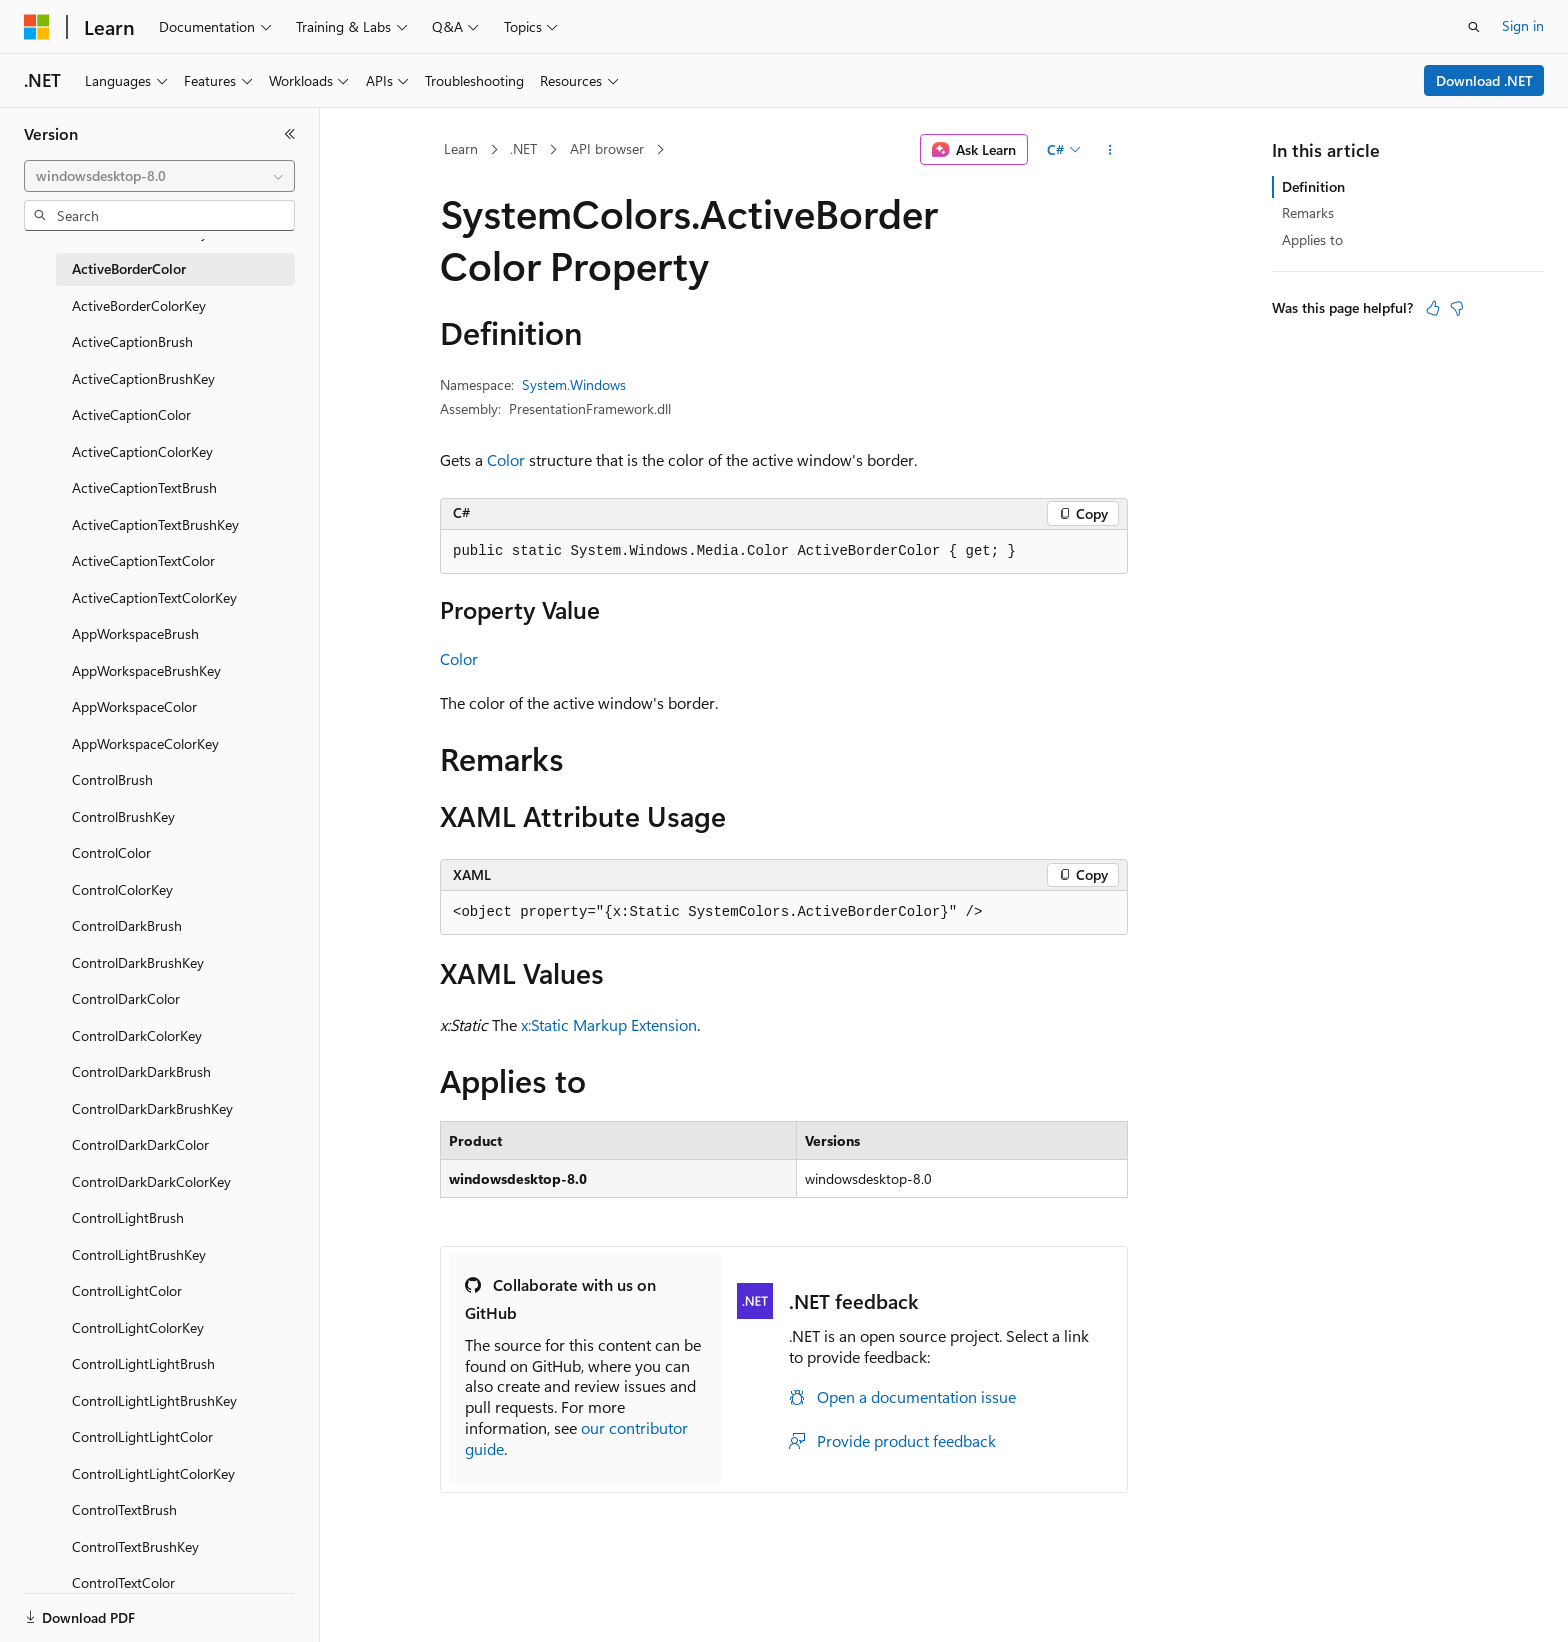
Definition (1313, 186)
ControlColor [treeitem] (111, 852)
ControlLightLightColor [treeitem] (142, 1436)
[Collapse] (290, 134)
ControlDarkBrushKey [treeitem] (138, 962)
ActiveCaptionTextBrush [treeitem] (144, 487)
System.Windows (574, 384)
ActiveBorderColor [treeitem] (129, 268)
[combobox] (159, 176)
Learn (461, 148)
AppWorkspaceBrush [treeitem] (135, 633)
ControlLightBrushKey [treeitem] (139, 1254)
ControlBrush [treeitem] (112, 779)
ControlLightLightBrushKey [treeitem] (154, 1400)
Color (506, 459)
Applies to (1312, 239)
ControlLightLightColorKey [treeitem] (153, 1473)
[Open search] (1474, 27)
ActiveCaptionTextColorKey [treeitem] (154, 597)
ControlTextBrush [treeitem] (124, 1509)
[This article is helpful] (1433, 308)
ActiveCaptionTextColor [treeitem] (143, 560)
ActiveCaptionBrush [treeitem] (132, 341)
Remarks (1308, 212)
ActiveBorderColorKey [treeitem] (139, 305)
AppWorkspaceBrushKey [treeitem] (146, 670)
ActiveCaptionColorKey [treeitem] (142, 451)
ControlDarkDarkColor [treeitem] (140, 1144)
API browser (607, 148)
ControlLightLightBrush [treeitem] (143, 1363)
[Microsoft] (37, 27)
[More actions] (1110, 150)
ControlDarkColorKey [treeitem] (137, 1035)
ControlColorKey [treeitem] (122, 889)
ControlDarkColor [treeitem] (126, 998)
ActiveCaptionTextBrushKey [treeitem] (155, 524)
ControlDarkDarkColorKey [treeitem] (151, 1181)
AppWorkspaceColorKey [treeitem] (145, 743)
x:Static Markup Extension (609, 1024)
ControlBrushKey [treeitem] (123, 816)
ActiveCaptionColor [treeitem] (131, 414)
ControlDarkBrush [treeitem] (127, 925)
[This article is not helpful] (1457, 308)
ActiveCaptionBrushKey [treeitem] (143, 378)
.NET (523, 148)
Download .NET (1484, 80)
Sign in (1523, 25)
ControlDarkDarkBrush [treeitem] (141, 1071)
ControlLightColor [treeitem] (127, 1290)
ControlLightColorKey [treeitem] (138, 1327)
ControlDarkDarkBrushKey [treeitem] (152, 1108)
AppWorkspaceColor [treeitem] (134, 706)
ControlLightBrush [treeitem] (128, 1217)
